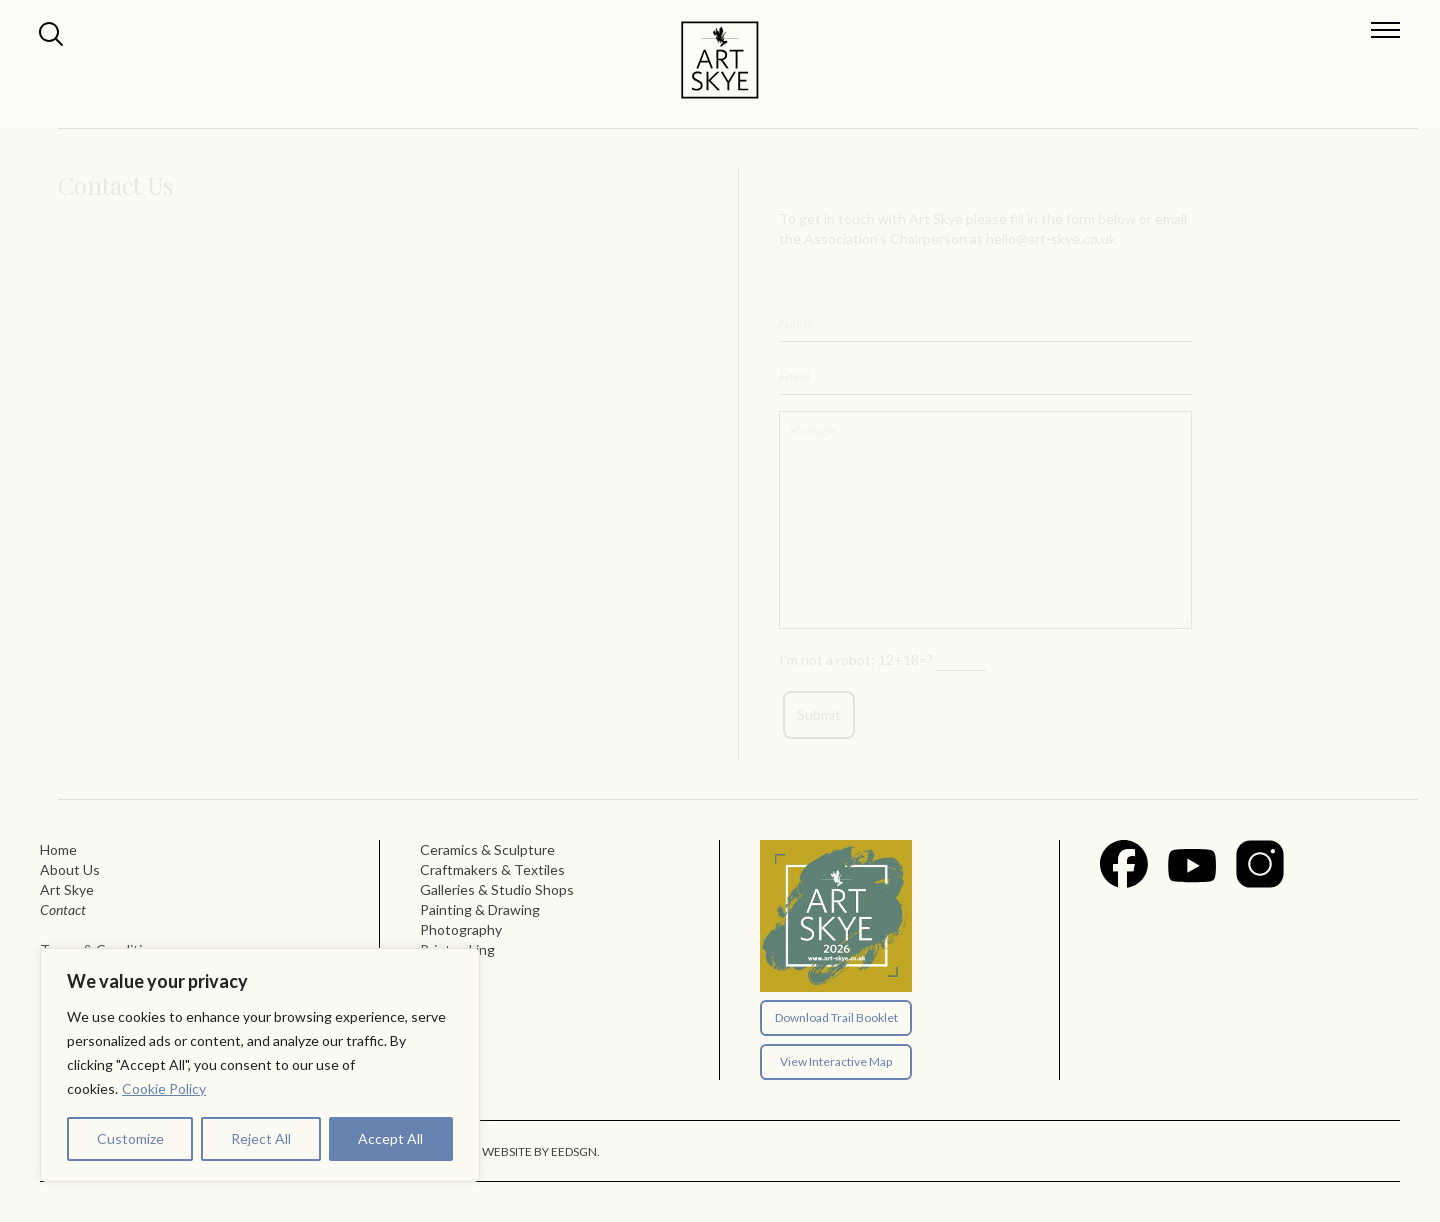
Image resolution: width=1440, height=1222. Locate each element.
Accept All (390, 1138)
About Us (70, 869)
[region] (260, 1065)
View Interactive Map (836, 1061)
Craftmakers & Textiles (492, 869)
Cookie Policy (164, 1088)
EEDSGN (574, 1151)
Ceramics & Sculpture (487, 849)
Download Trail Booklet (836, 1017)
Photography (461, 929)
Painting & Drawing (480, 909)
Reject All (261, 1138)
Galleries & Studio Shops (497, 889)
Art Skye (67, 889)
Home (58, 849)
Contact (63, 909)
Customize (130, 1138)
